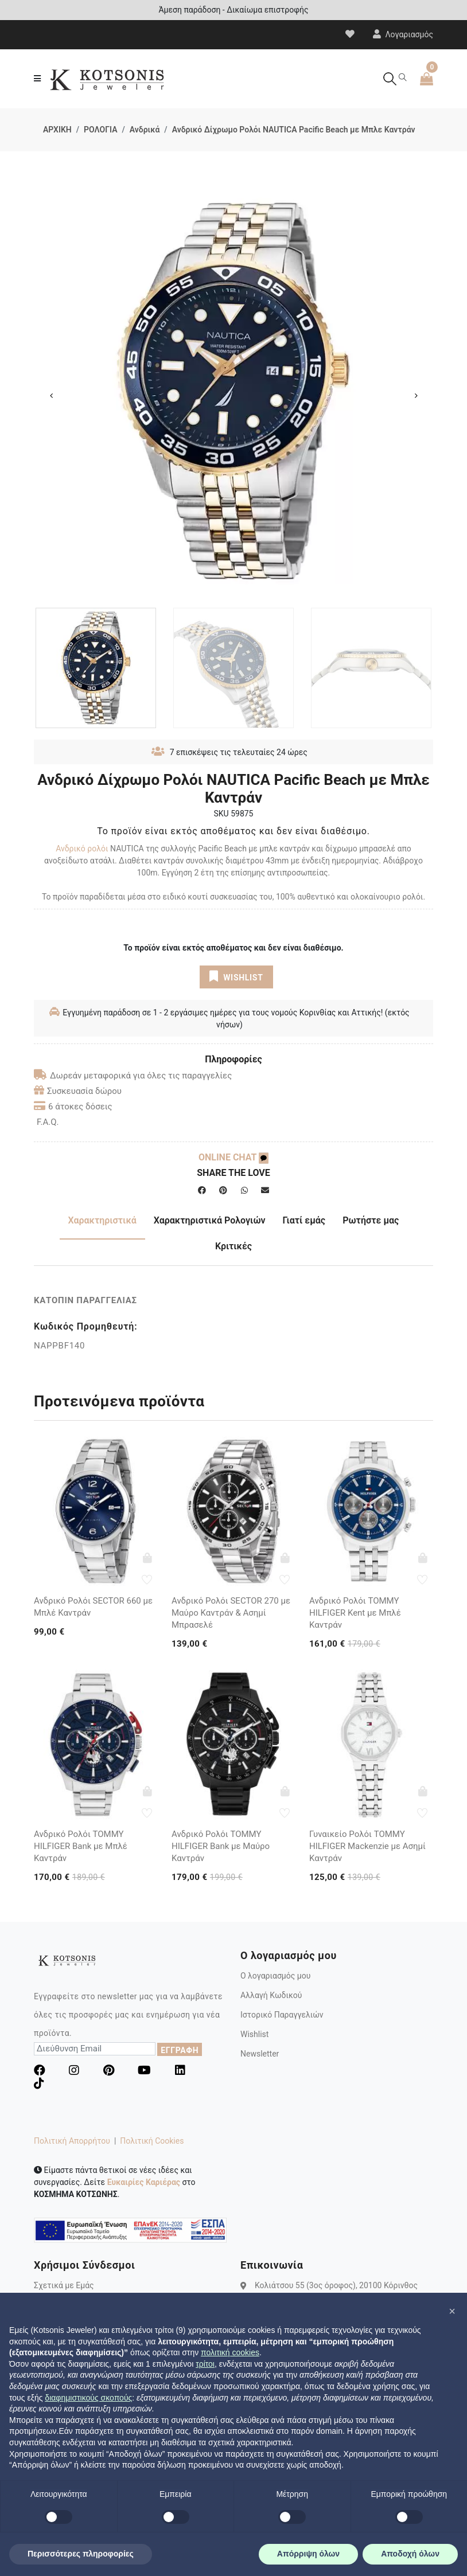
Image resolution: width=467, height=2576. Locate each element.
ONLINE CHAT (233, 1157)
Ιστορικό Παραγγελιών (282, 2014)
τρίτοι (205, 2363)
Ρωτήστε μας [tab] (371, 1220)
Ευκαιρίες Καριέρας (143, 2182)
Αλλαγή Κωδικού (271, 1995)
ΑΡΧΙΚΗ (57, 129)
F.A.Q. (48, 1122)
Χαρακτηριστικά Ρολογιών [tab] (210, 1220)
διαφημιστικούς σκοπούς (88, 2397)
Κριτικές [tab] (233, 1246)
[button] (452, 2311)
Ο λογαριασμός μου (275, 1975)
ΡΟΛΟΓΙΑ (100, 129)
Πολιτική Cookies (152, 2140)
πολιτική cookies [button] (230, 2352)
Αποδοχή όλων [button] (410, 2553)
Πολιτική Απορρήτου (72, 2140)
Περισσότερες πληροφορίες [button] (81, 2553)
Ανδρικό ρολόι (82, 848)
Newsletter (259, 2053)
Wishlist (254, 2034)
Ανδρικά (145, 129)
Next (416, 395)
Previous (51, 395)
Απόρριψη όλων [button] (308, 2553)
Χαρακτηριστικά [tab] (102, 1220)
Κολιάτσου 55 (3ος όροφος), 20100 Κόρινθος (336, 2285)
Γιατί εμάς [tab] (304, 1220)
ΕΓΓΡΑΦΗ (180, 2050)
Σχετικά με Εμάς (64, 2285)
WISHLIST (236, 976)
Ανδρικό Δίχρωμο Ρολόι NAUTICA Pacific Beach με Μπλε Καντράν (293, 129)
